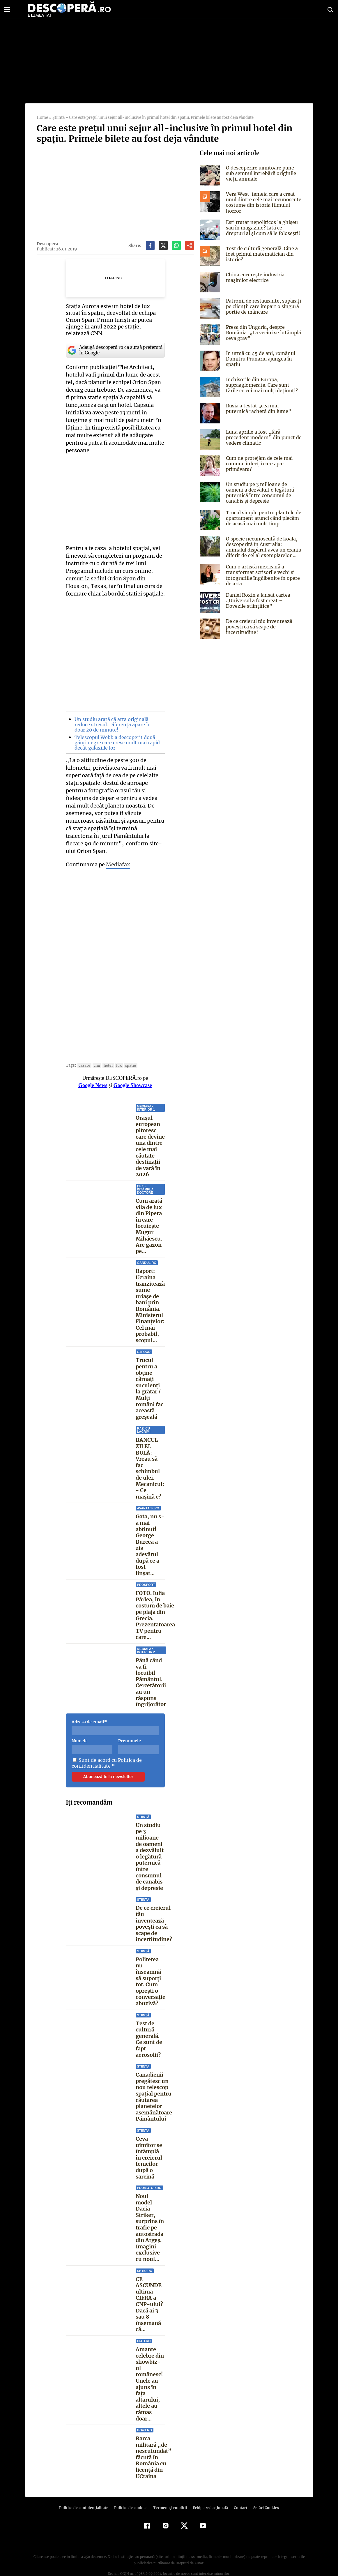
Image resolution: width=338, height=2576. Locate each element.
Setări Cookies (263, 2493)
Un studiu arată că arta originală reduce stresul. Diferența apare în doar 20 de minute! (117, 717)
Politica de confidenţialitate (86, 2493)
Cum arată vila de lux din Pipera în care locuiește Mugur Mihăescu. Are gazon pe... (149, 1217)
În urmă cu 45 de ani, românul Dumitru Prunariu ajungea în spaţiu (260, 358)
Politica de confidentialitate (106, 1755)
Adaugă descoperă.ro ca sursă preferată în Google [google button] (115, 343)
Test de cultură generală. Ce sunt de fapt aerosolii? (149, 2031)
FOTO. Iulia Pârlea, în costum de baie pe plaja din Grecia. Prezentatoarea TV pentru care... (155, 1607)
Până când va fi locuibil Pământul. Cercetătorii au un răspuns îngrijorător (151, 1674)
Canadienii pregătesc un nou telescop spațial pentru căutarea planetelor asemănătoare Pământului (154, 2088)
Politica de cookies (131, 2493)
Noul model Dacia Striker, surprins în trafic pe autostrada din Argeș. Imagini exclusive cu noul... (150, 2219)
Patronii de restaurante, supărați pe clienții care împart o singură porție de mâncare (262, 306)
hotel (106, 1051)
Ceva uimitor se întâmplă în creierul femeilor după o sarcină (149, 2149)
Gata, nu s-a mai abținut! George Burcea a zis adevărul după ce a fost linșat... (149, 1536)
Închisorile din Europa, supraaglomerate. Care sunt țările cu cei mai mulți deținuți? (263, 385)
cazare (83, 1051)
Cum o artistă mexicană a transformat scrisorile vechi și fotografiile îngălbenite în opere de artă (261, 575)
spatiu (128, 1051)
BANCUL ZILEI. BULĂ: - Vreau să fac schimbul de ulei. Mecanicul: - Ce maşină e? (150, 1460)
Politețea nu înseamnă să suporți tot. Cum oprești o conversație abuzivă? (151, 1973)
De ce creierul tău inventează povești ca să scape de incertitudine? (154, 1916)
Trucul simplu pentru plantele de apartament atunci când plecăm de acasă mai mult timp (263, 518)
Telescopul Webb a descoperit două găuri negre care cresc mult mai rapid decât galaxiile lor (116, 735)
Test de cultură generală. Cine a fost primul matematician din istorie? (261, 253)
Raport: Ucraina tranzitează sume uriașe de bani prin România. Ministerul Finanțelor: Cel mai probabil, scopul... (150, 1298)
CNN (95, 1051)
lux (117, 1051)
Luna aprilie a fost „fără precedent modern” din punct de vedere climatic (262, 437)
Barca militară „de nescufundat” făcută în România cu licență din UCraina (153, 2443)
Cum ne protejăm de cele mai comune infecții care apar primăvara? (258, 463)
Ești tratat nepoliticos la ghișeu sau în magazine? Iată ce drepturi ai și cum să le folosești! (263, 227)
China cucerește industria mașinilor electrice (254, 277)
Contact (238, 2493)
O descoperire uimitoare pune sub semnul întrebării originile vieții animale (263, 173)
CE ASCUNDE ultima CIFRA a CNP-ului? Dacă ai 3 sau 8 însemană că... (149, 2296)
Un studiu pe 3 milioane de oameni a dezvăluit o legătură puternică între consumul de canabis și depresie (150, 1848)
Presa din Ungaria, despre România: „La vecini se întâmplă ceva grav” (262, 332)
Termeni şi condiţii (169, 2493)
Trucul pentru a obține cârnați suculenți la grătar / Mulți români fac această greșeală (149, 1380)
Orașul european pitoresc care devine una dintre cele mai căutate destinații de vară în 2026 (150, 1135)
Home (42, 117)
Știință (58, 117)
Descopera (47, 243)
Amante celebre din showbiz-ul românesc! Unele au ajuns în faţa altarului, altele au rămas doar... (150, 2372)
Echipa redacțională (209, 2493)
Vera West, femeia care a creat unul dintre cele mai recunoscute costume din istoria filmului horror (262, 202)
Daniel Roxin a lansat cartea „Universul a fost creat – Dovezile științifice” (263, 600)
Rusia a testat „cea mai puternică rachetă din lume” (262, 408)
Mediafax (118, 850)
